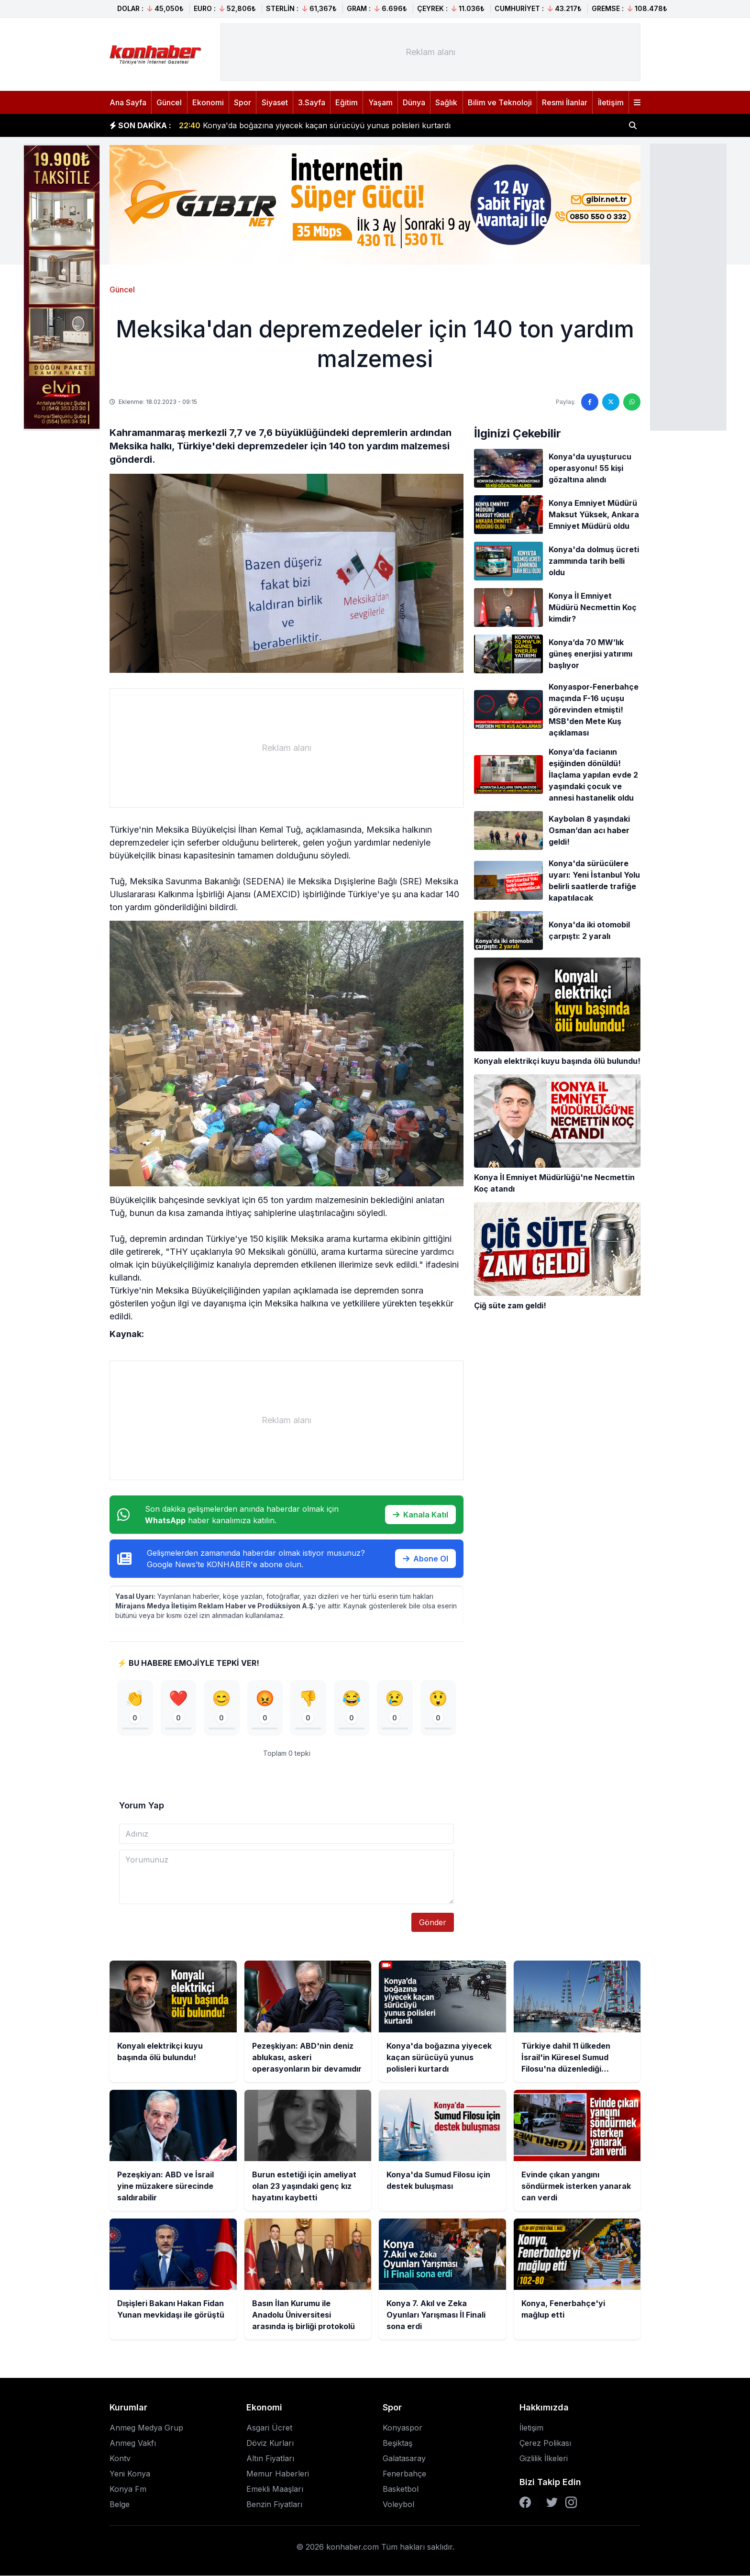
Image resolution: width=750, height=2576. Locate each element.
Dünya (414, 102)
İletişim (611, 102)
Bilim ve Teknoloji (500, 102)
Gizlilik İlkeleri (543, 2459)
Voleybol (398, 2504)
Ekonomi (208, 102)
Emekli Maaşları (274, 2489)
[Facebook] (525, 2503)
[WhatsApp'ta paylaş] (631, 402)
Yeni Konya (130, 2474)
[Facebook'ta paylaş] (589, 402)
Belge (120, 2504)
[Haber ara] (632, 125)
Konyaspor (402, 2428)
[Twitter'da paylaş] (610, 402)
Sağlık (446, 102)
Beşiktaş (397, 2443)
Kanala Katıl (420, 1514)
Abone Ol (425, 1558)
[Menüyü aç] (637, 102)
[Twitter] (552, 2503)
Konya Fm (128, 2489)
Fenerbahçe (404, 2474)
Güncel (169, 102)
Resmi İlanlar (564, 102)
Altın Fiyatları (270, 2459)
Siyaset (275, 102)
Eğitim (346, 102)
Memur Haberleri (277, 2474)
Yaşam (380, 102)
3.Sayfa (311, 102)
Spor (242, 102)
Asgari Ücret (269, 2428)
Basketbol (401, 2489)
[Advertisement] (688, 286)
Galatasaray (404, 2459)
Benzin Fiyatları (274, 2504)
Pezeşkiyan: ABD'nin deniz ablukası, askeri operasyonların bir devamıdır (322, 125)
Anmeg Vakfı (133, 2443)
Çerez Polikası (545, 2443)
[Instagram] (571, 2503)
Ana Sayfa (128, 102)
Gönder (432, 1923)
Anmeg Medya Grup (146, 2428)
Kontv (120, 2459)
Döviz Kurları (270, 2443)
